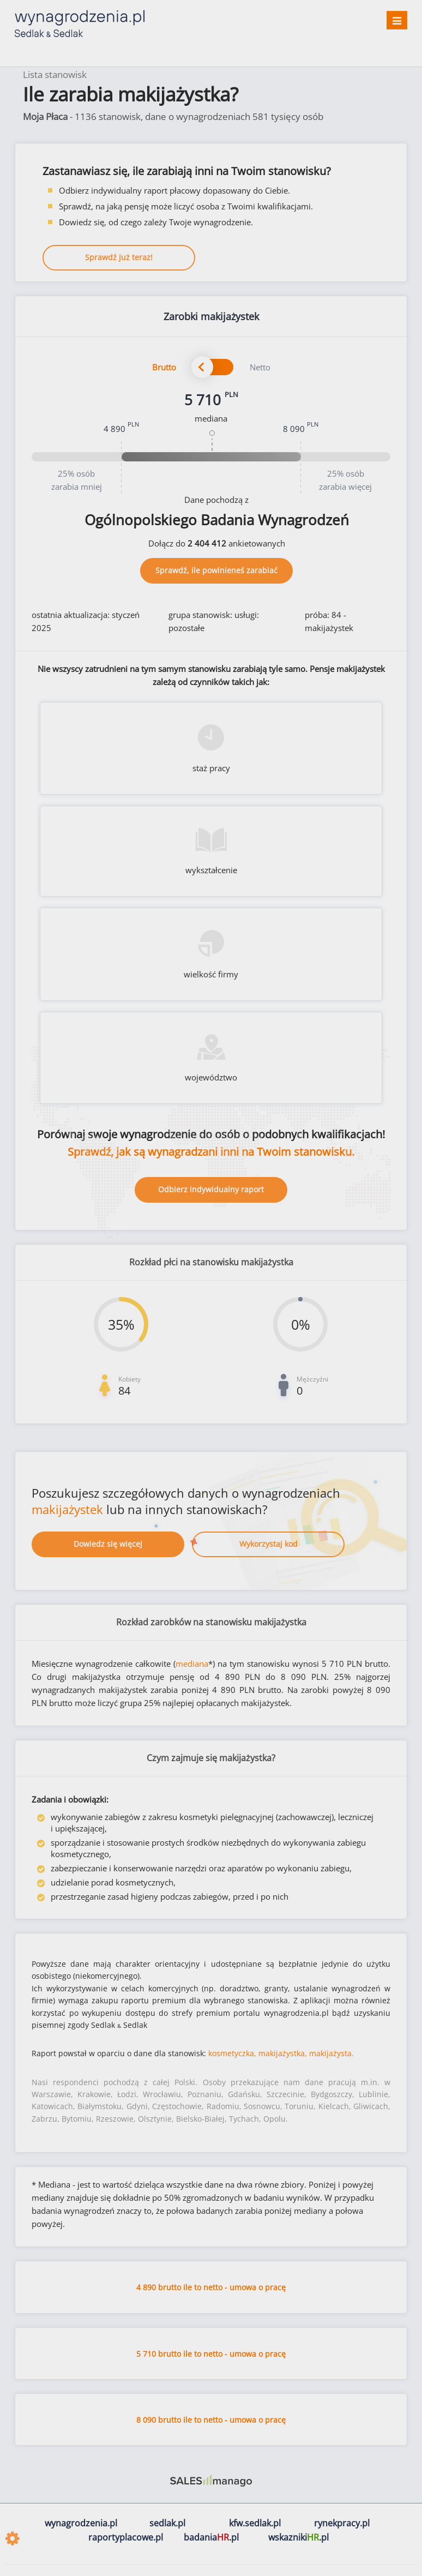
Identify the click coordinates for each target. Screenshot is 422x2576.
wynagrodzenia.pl (81, 2523)
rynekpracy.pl (342, 2523)
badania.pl (211, 2537)
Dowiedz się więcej (108, 1544)
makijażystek (67, 1509)
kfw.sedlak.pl (255, 2523)
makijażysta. (331, 2053)
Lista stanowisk (55, 74)
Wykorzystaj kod (268, 1544)
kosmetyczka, (232, 2053)
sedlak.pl (167, 2523)
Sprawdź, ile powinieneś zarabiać (216, 570)
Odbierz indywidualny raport (211, 1189)
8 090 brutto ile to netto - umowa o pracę (211, 2420)
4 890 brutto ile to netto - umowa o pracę (211, 2287)
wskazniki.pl (298, 2537)
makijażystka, (282, 2053)
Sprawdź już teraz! (119, 257)
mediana (192, 1663)
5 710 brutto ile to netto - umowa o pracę (211, 2354)
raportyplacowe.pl (125, 2537)
